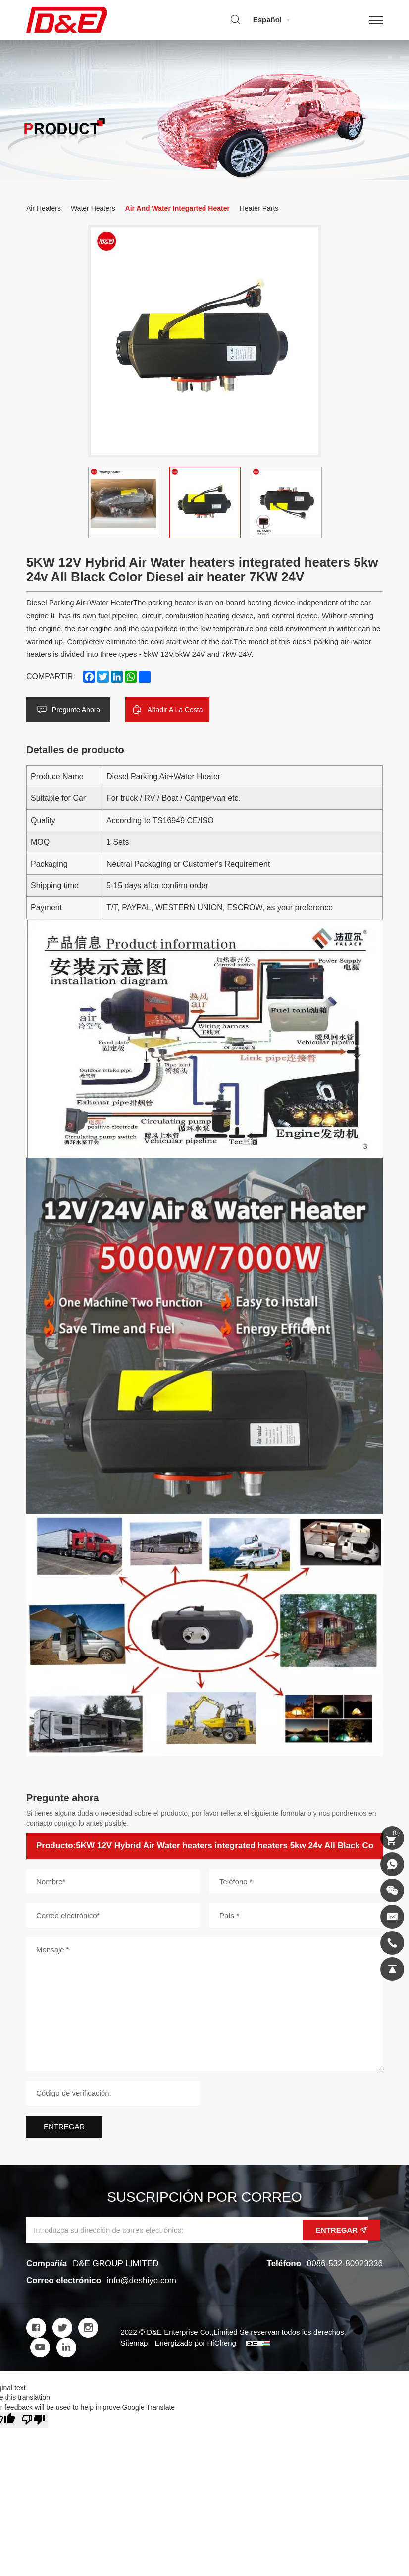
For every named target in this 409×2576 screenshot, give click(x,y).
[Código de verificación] (113, 2093)
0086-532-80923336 (345, 2263)
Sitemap (134, 2343)
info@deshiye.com (141, 2280)
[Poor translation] (33, 2420)
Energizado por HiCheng (195, 2343)
